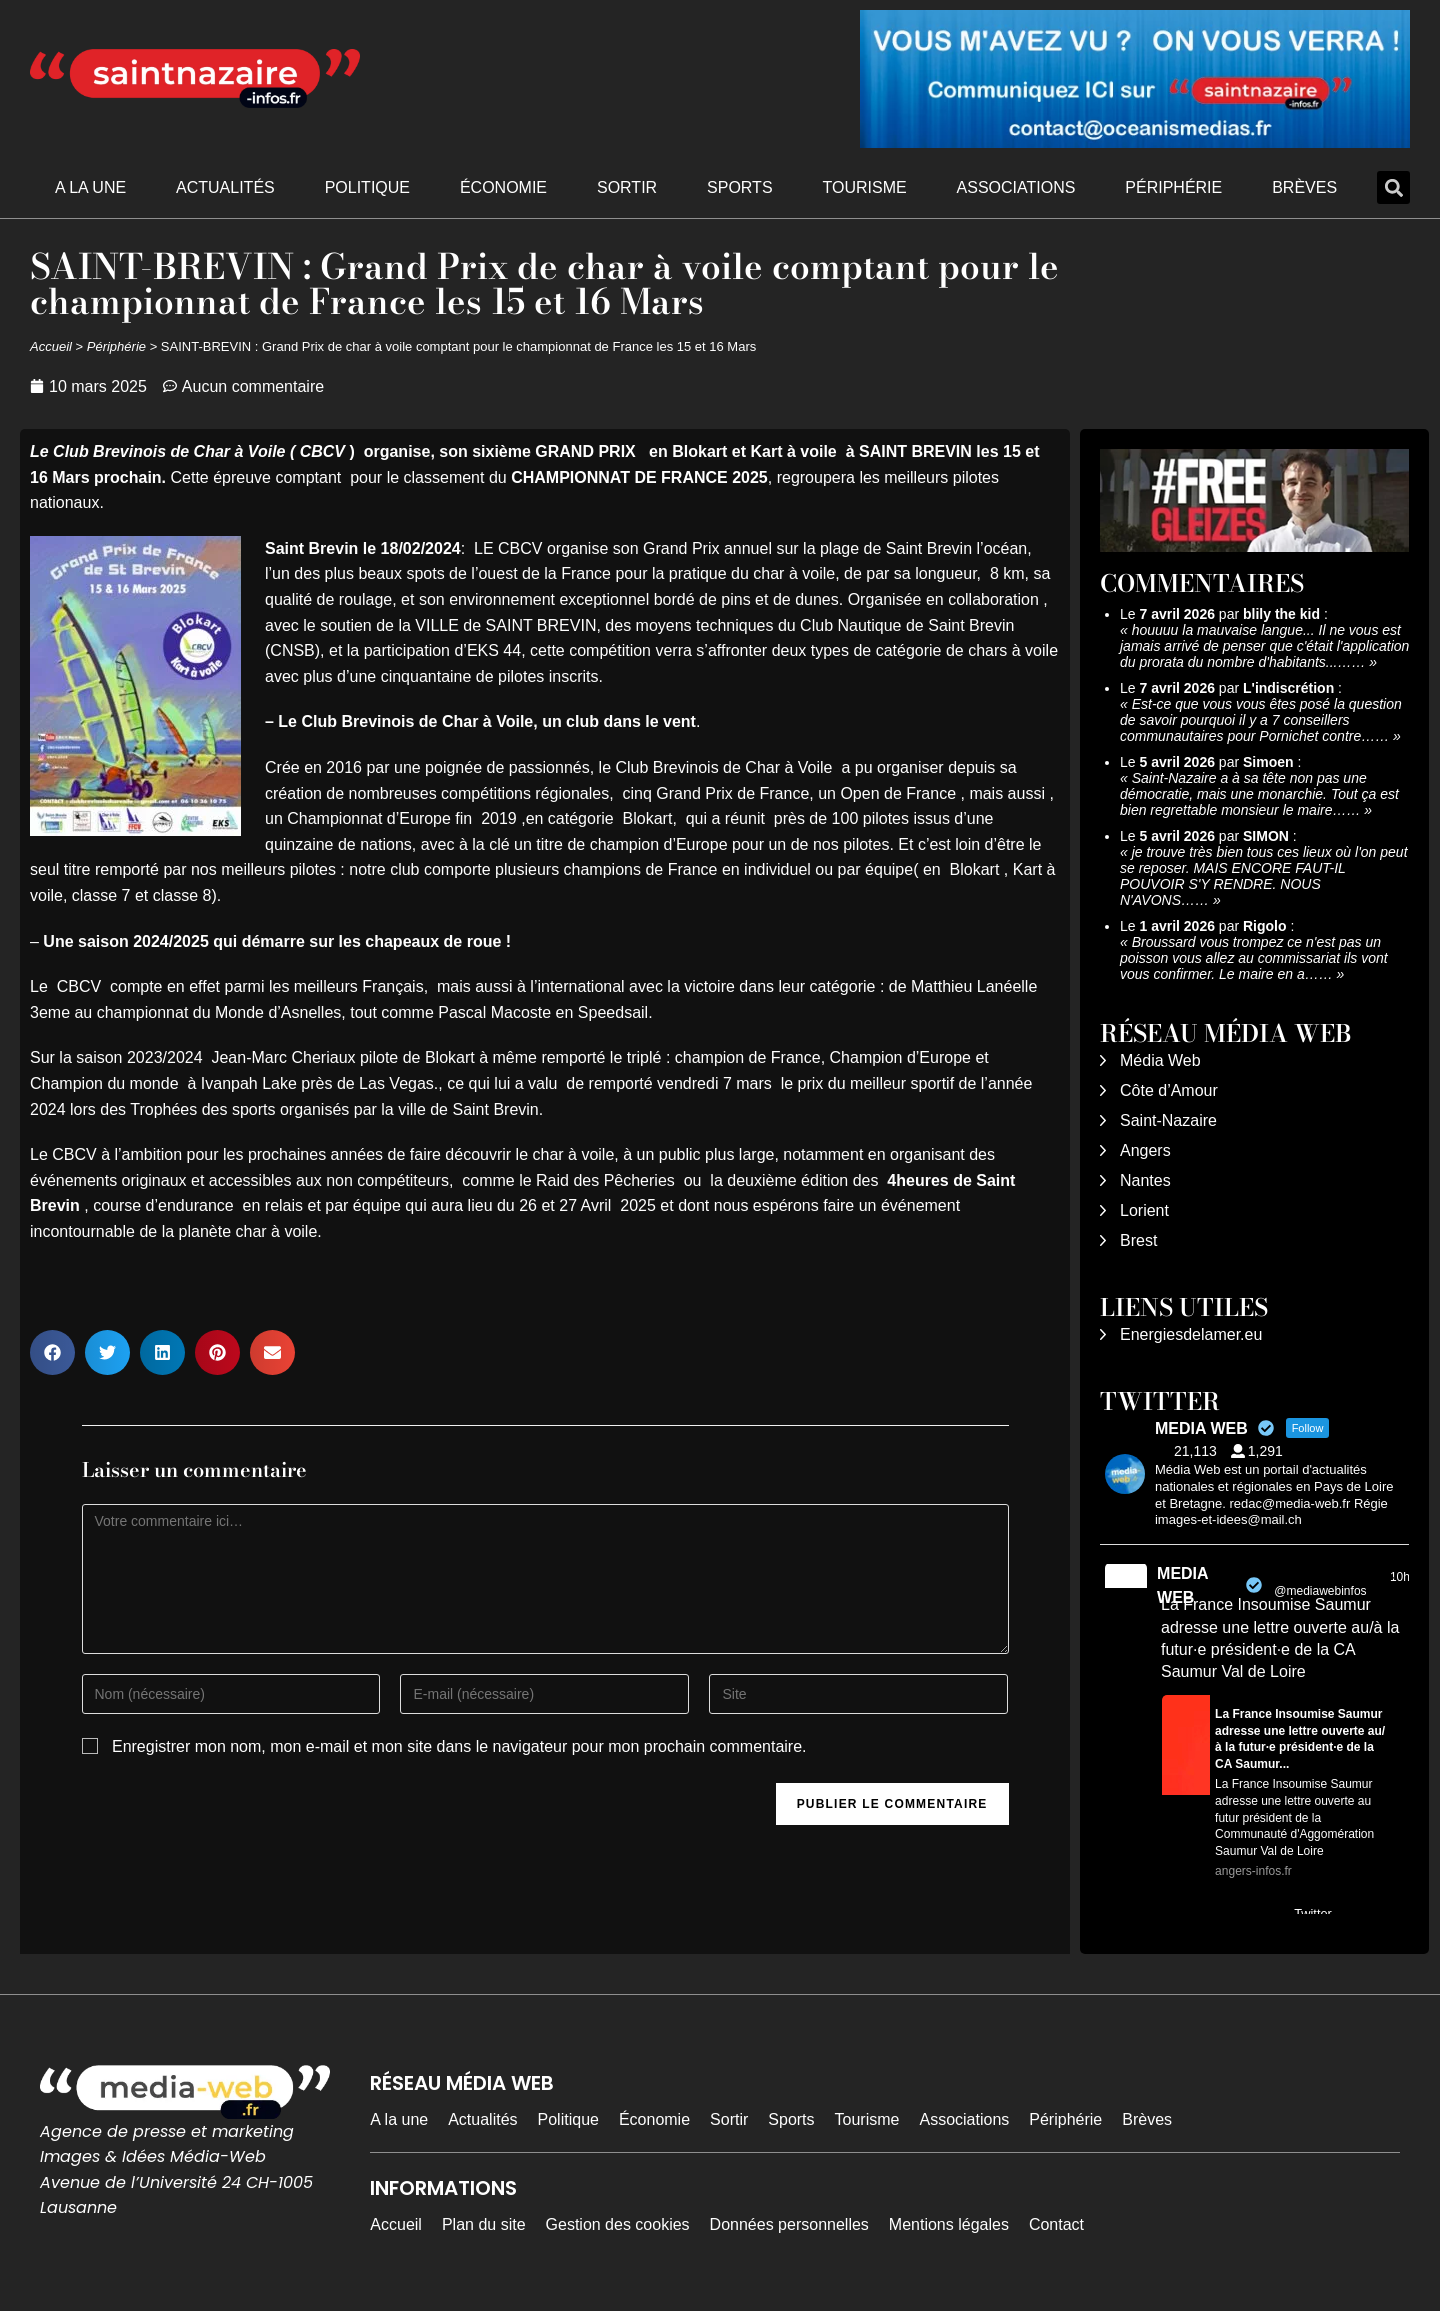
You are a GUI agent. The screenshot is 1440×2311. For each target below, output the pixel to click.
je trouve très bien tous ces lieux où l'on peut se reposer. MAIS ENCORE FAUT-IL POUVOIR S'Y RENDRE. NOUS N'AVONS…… (1264, 876)
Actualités (225, 187)
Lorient (1144, 1210)
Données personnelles (789, 2224)
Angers (1145, 1150)
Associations (1016, 187)
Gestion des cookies (618, 2224)
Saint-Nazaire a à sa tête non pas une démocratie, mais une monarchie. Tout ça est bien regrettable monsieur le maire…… (1259, 794)
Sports (740, 187)
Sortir (627, 187)
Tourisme (864, 187)
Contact (1056, 2224)
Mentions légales (949, 2224)
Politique (367, 187)
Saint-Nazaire (1168, 1120)
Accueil (51, 346)
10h (1400, 1577)
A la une (90, 187)
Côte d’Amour (1169, 1090)
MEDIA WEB (1182, 1585)
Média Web (1160, 1060)
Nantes (1145, 1180)
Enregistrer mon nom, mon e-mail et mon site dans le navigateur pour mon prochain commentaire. (459, 1746)
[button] (1393, 187)
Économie (503, 187)
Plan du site (484, 2224)
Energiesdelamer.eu (1191, 1334)
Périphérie (1173, 187)
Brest (1138, 1240)
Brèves (1304, 187)
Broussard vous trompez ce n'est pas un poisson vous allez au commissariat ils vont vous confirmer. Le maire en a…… (1254, 958)
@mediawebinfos (1320, 1591)
